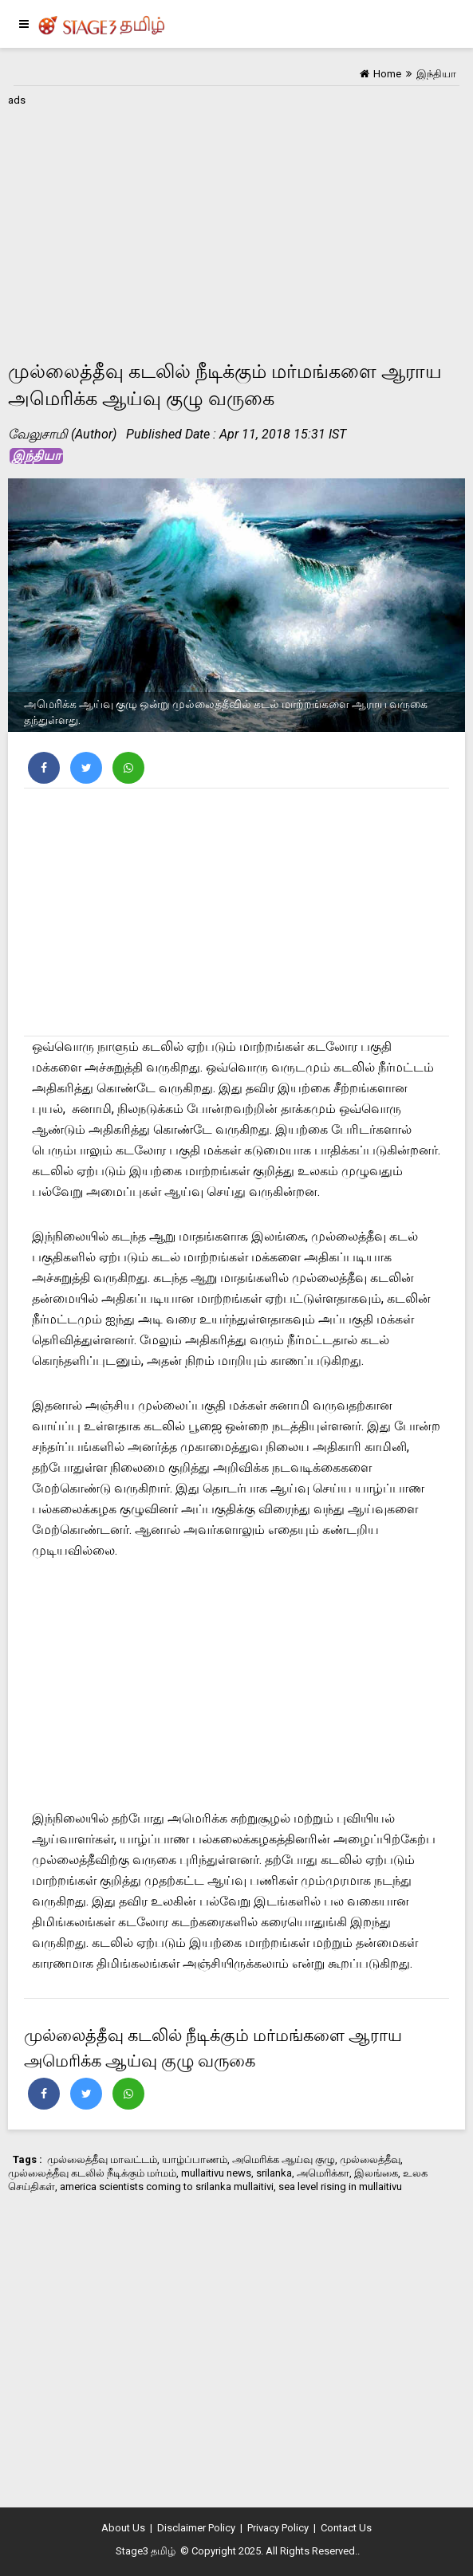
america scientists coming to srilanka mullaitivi (167, 2187)
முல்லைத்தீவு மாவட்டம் (102, 2159)
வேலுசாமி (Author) (62, 434)
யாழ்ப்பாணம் (194, 2159)
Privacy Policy (278, 2528)
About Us (123, 2528)
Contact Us (346, 2528)
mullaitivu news (216, 2173)
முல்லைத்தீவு (370, 2159)
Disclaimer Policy (196, 2528)
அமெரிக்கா (323, 2173)
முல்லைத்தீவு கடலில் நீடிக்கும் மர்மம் (92, 2173)
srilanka (274, 2173)
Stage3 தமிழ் (145, 2551)
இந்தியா (36, 455)
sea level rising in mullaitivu (340, 2187)
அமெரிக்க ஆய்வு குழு (283, 2159)
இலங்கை (376, 2173)
